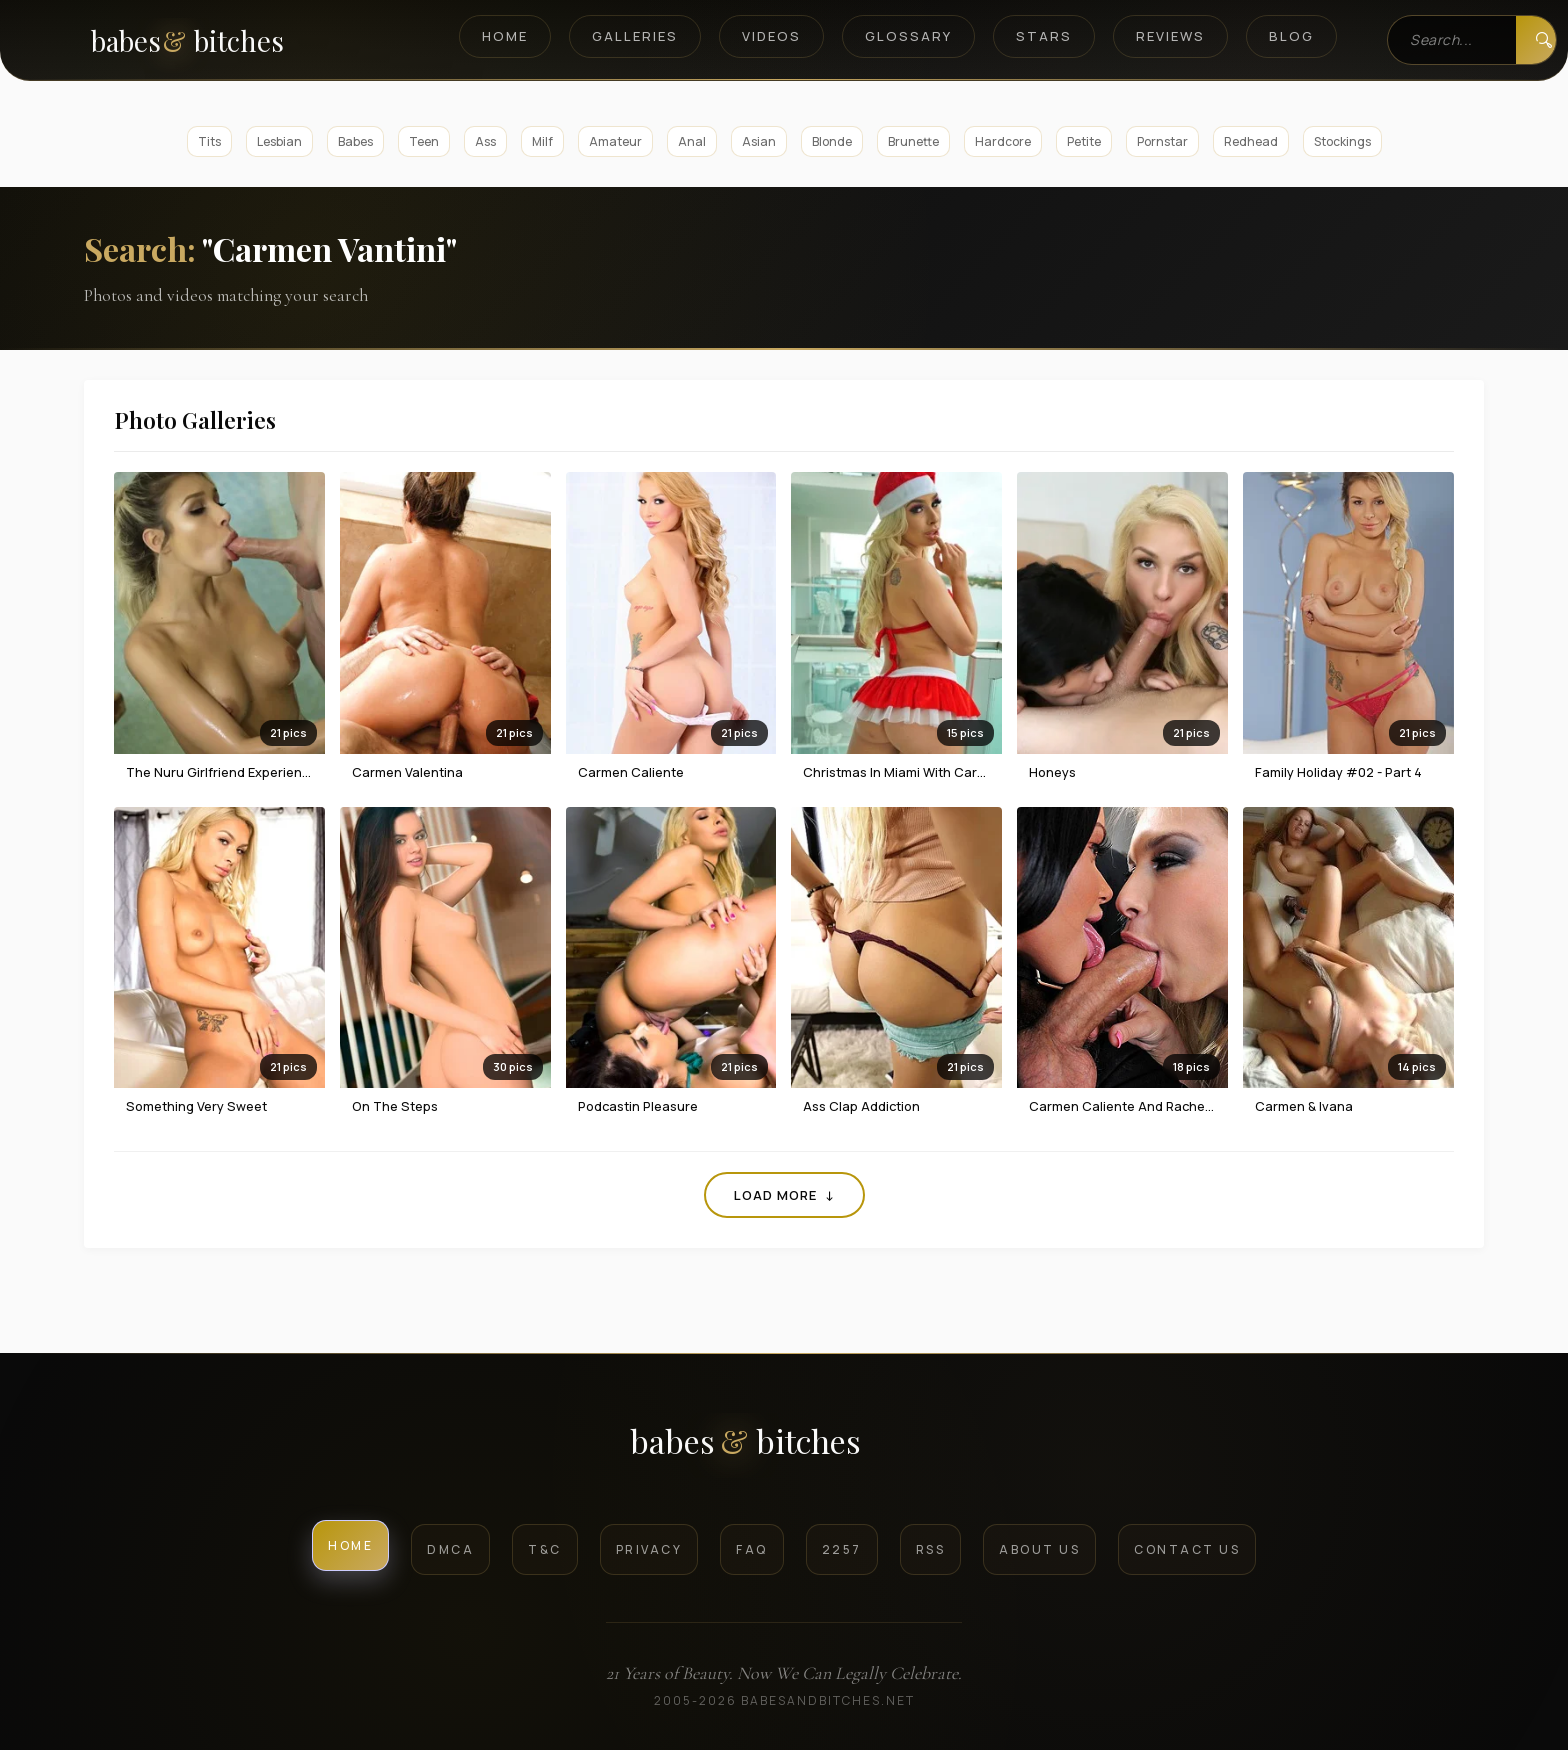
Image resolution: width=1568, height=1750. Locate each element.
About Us (1039, 1549)
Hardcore (1003, 141)
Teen (424, 141)
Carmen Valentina (407, 772)
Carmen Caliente (631, 772)
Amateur (615, 141)
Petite (1084, 141)
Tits (209, 141)
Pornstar (1162, 141)
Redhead (1251, 141)
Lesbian (279, 141)
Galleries (635, 36)
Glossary (908, 36)
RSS (931, 1549)
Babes (355, 141)
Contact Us (1187, 1549)
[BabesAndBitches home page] (221, 40)
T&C (545, 1549)
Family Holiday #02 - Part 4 (1338, 772)
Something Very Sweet (196, 1106)
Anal (692, 141)
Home (505, 36)
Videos (771, 36)
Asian (759, 141)
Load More (784, 1195)
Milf (542, 141)
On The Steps (395, 1106)
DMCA (450, 1549)
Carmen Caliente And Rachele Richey (1144, 1106)
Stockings (1342, 141)
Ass (485, 141)
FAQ (752, 1549)
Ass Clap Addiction (861, 1106)
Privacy (649, 1549)
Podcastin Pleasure (638, 1106)
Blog (1291, 36)
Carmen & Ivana (1304, 1106)
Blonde (832, 141)
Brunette (913, 141)
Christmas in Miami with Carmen (903, 772)
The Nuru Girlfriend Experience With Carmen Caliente (291, 772)
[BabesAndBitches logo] (784, 1448)
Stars (1044, 36)
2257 (842, 1549)
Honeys (1052, 772)
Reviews (1170, 36)
